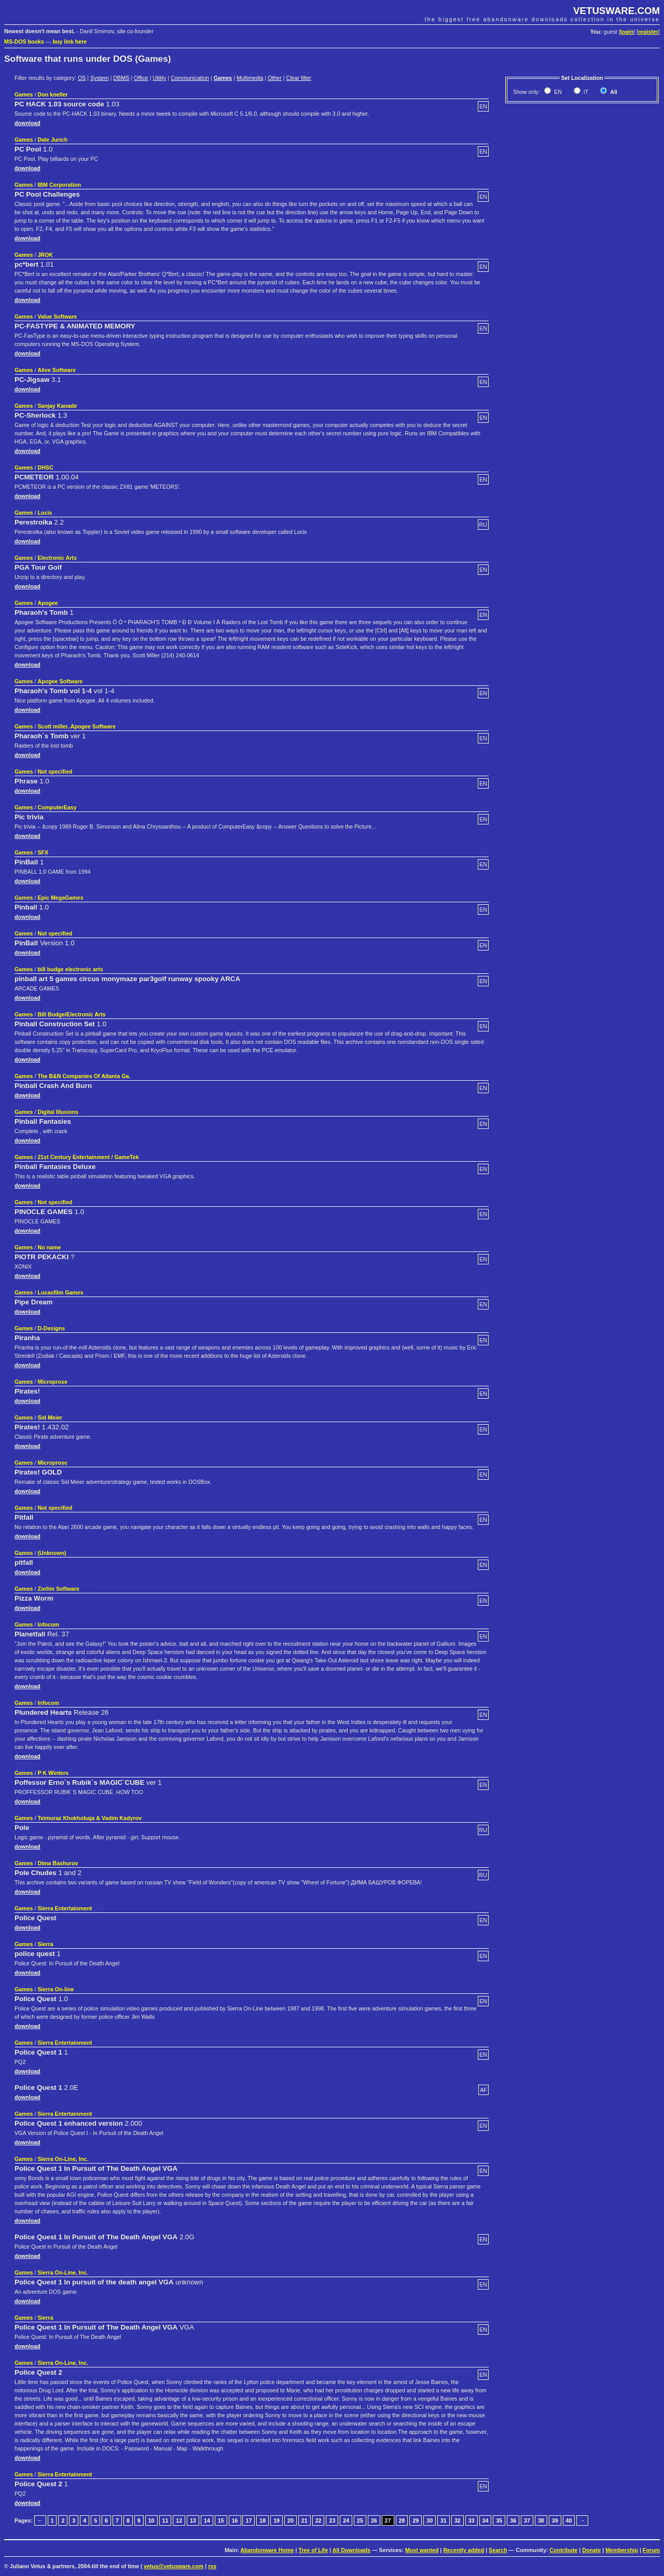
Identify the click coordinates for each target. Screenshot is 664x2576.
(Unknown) (51, 1553)
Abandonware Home (267, 2550)
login (626, 32)
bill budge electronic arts (70, 969)
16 (235, 2520)
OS (82, 78)
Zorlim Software (58, 1589)
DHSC (45, 467)
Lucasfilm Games (60, 1292)
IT (585, 92)
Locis (44, 512)
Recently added (463, 2550)
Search (498, 2550)
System (99, 78)
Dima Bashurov (57, 1863)
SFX (42, 852)
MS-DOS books (24, 41)
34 (485, 2520)
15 (221, 2520)
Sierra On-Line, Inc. (62, 2159)
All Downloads (351, 2550)
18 (262, 2520)
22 (318, 2520)
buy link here (70, 41)
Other (275, 78)
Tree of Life (313, 2550)
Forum (651, 2550)
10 (151, 2520)
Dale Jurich (52, 139)
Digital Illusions (57, 1112)
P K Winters (52, 1773)
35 (499, 2520)
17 (248, 2520)
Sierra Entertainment (64, 1908)
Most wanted (422, 2550)
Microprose (52, 1382)
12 (179, 2520)
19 (276, 2520)
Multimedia (250, 78)
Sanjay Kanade (57, 406)
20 (290, 2520)
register (648, 32)
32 (457, 2520)
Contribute (563, 2550)
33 (471, 2520)
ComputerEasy (56, 807)
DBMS (121, 78)
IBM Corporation (58, 185)
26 (374, 2520)
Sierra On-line (55, 1989)
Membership (621, 2550)
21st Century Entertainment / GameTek (88, 1157)
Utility (159, 78)
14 (207, 2520)
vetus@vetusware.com (173, 2566)
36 (513, 2520)
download (27, 123)
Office (141, 78)
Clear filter (299, 78)
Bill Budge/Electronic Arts (71, 1014)
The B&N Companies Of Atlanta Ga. (83, 1076)
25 (360, 2520)
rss (212, 2566)
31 (443, 2520)
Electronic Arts (56, 558)
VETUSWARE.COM (616, 10)
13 (193, 2520)
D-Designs (51, 1328)
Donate (591, 2550)
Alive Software (56, 370)
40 (569, 2520)
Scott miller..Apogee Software (76, 726)
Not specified (54, 771)
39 (555, 2520)
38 (541, 2520)
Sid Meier (49, 1417)
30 (429, 2520)
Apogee (47, 603)
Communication (190, 78)
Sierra (45, 1944)
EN (557, 92)
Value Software (57, 316)
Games (223, 78)
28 (402, 2520)
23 (332, 2520)
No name (49, 1247)
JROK (45, 255)
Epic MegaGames (60, 897)
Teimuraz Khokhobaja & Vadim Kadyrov (89, 1818)
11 (165, 2520)
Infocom (48, 1624)
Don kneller (52, 94)
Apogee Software (59, 681)
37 (527, 2520)
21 (304, 2520)
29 (415, 2520)
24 (346, 2520)
